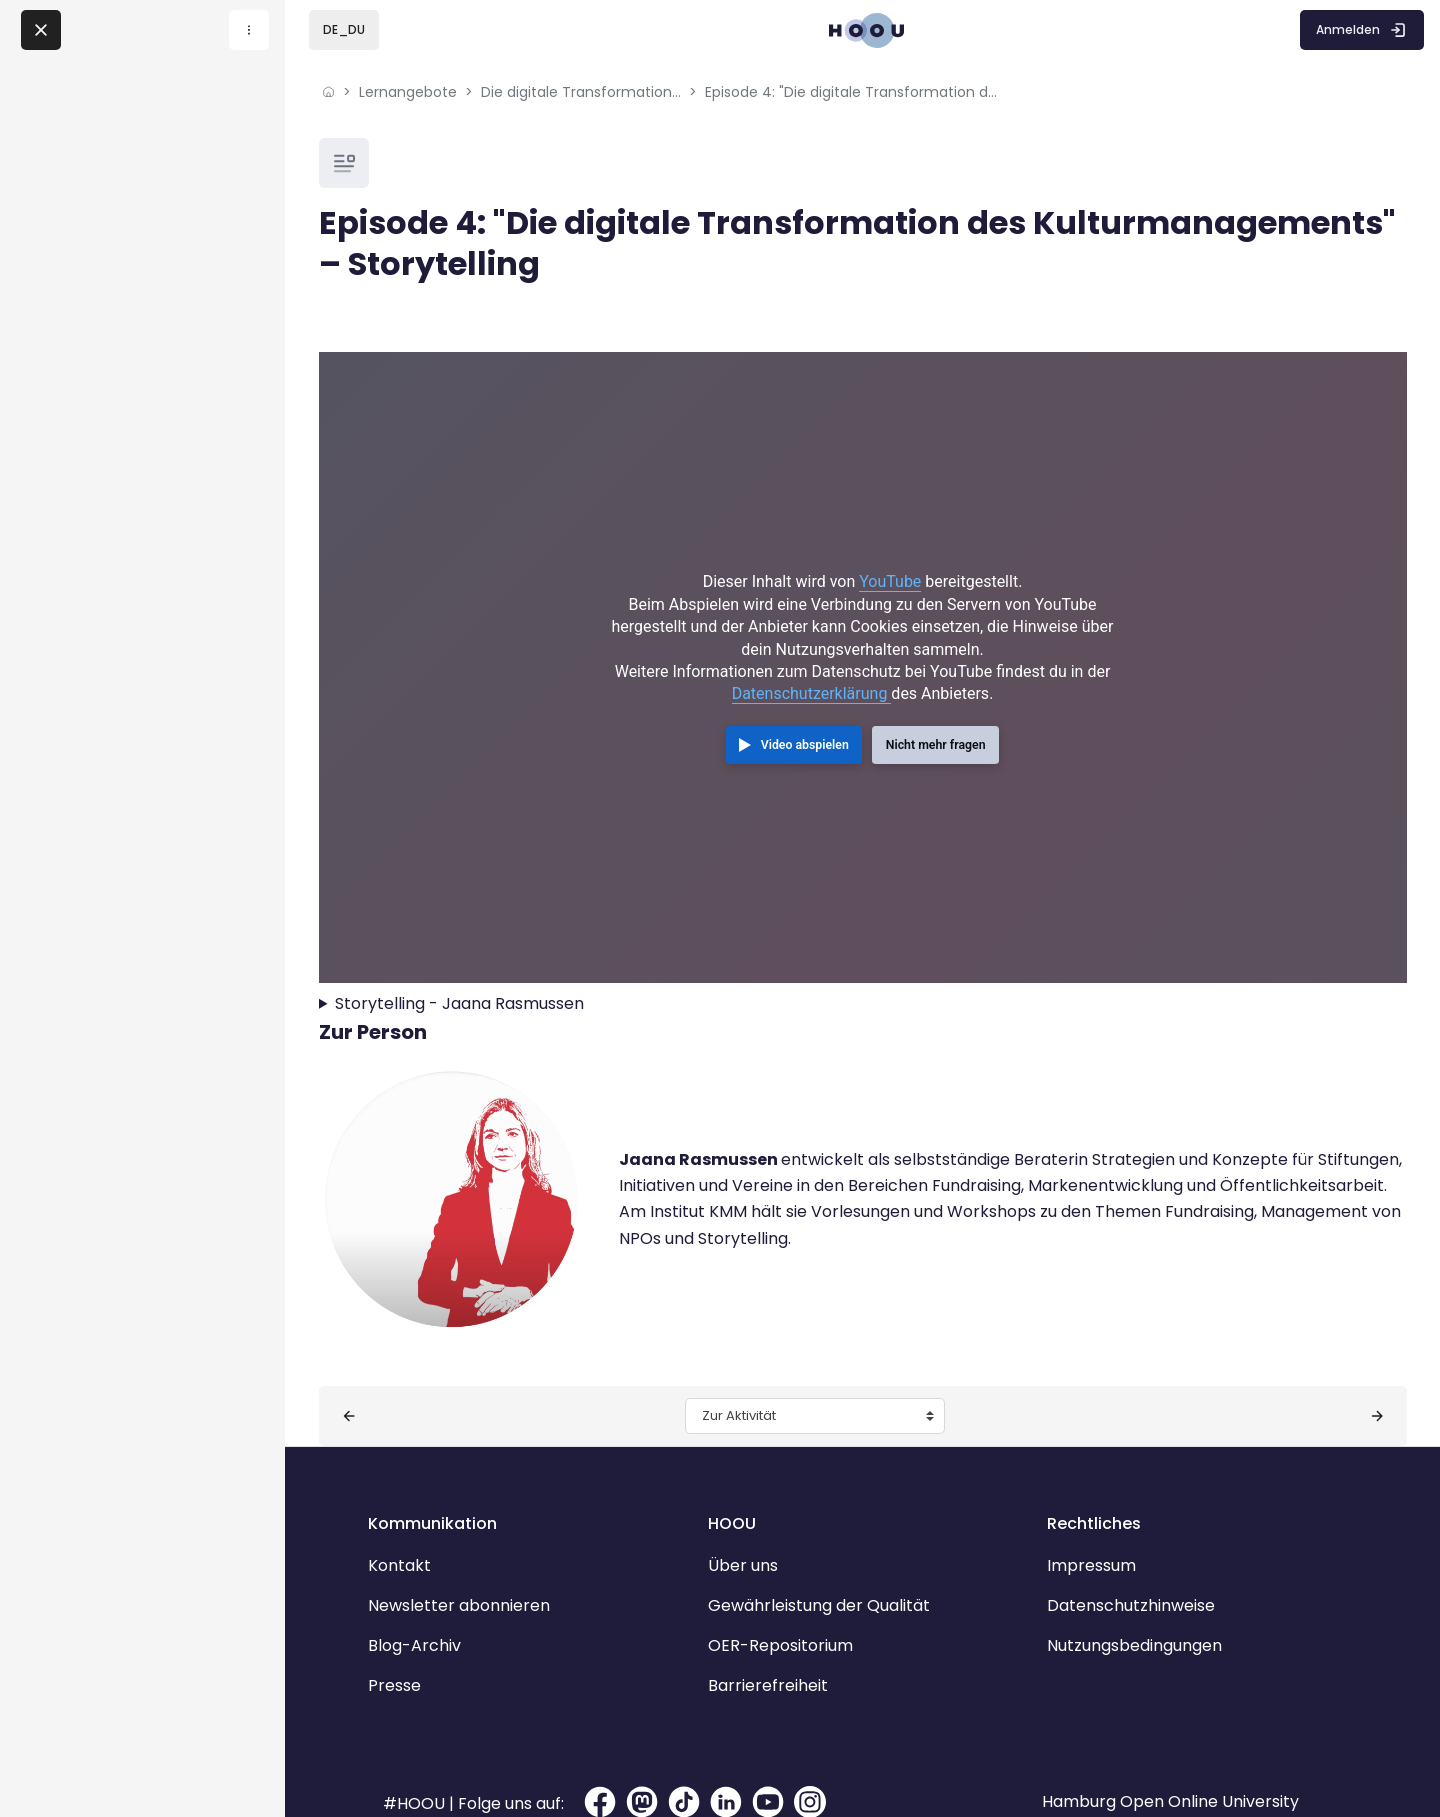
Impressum (1077, 1513)
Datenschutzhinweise (1117, 1553)
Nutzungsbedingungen (1120, 1593)
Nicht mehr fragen (936, 719)
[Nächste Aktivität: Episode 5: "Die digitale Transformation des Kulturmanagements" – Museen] (1330, 1364)
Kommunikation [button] (474, 1471)
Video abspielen (805, 719)
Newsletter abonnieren (501, 1553)
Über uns (757, 1513)
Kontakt (441, 1513)
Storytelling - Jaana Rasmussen (506, 951)
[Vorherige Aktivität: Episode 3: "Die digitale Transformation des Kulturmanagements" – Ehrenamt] (395, 1364)
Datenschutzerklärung (812, 667)
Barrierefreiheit (782, 1633)
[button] (344, 30)
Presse (436, 1633)
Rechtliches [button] (1080, 1471)
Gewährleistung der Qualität (833, 1553)
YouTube (890, 555)
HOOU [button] (746, 1471)
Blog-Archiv (456, 1593)
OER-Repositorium (794, 1593)
